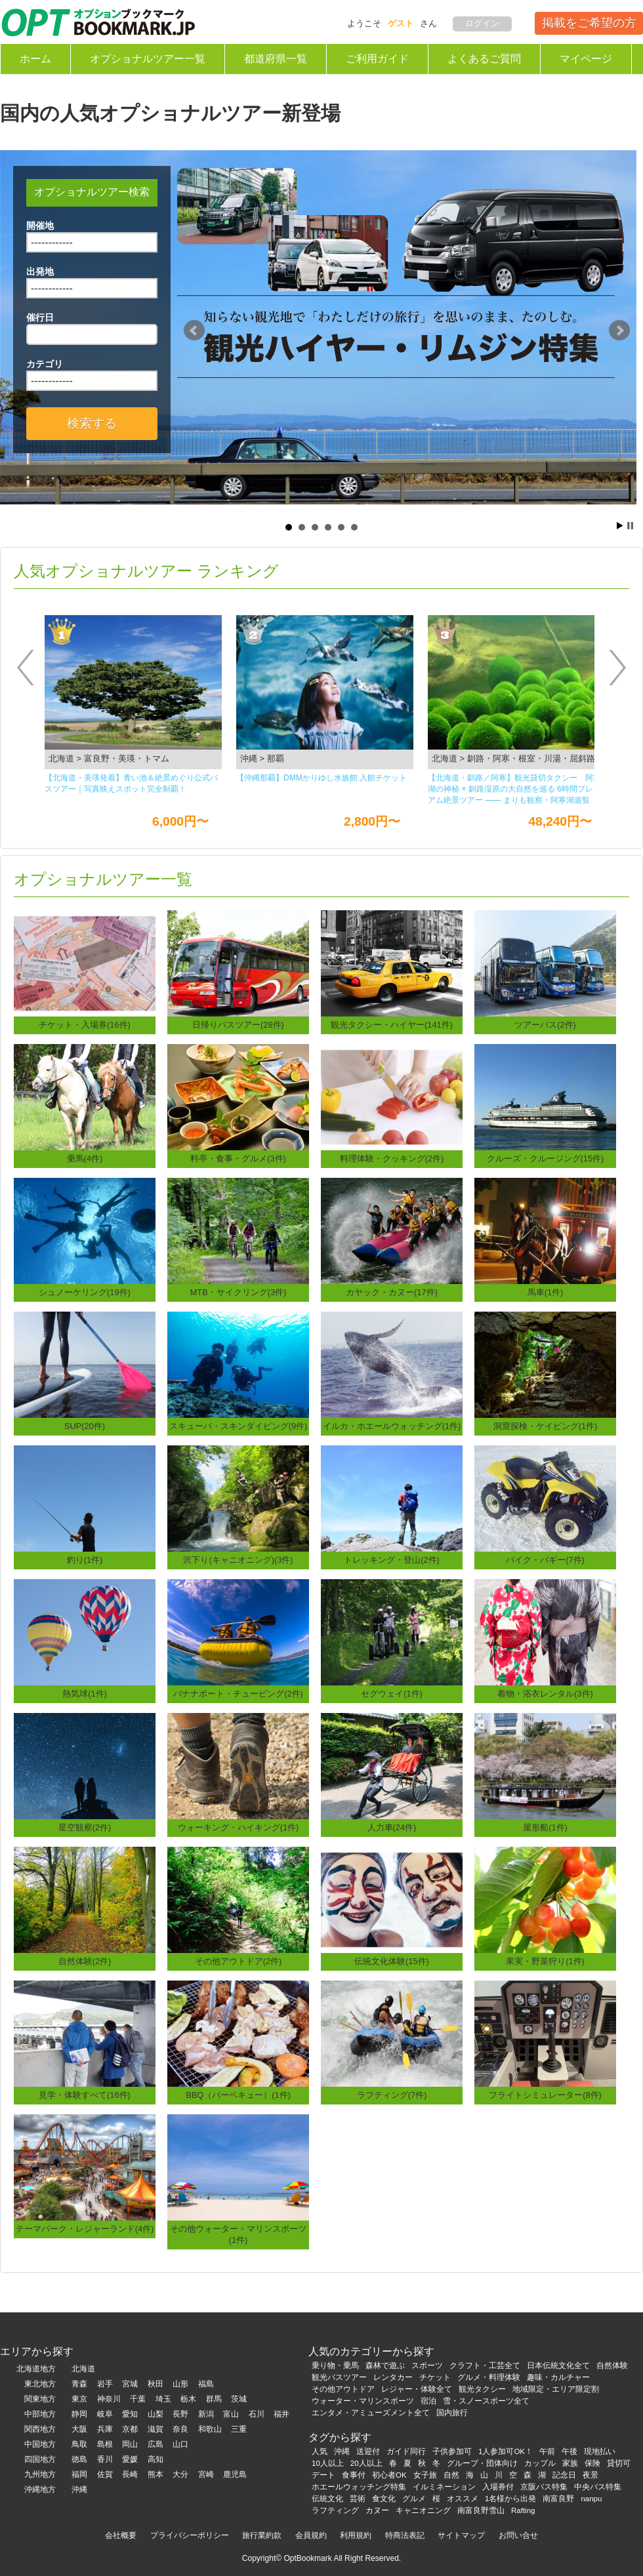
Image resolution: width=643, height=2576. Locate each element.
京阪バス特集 (544, 2487)
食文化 (384, 2499)
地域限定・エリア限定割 (555, 2389)
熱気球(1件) (84, 1694)
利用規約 (355, 2535)
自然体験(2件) (85, 1961)
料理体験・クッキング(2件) (392, 1158)
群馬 (214, 2399)
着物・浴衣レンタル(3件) (545, 1694)
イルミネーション (444, 2487)
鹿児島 (235, 2474)
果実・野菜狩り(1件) (545, 1961)
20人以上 (366, 2463)
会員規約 (311, 2535)
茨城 (239, 2399)
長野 (180, 2414)
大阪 (79, 2429)
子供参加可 (452, 2451)
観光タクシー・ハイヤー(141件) (392, 1025)
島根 (105, 2444)
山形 (180, 2384)
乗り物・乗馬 (335, 2365)
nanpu (591, 2499)
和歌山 (210, 2429)
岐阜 (105, 2414)
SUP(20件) (84, 1426)
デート (323, 2475)
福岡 (79, 2474)
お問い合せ (518, 2535)
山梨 (155, 2414)
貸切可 (619, 2463)
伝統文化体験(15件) (391, 1961)
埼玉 (163, 2399)
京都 (130, 2429)
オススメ (462, 2499)
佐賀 (105, 2474)
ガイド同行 (406, 2451)
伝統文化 (327, 2499)
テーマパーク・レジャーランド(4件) (85, 2229)
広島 (155, 2444)
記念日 (564, 2475)
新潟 (206, 2414)
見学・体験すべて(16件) (85, 2095)
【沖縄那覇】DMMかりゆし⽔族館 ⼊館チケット (321, 777)
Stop (630, 525)
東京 (79, 2399)
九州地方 (40, 2474)
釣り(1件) (85, 1560)
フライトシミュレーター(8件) (545, 2095)
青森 (79, 2384)
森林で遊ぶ (385, 2365)
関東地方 (40, 2399)
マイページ (586, 58)
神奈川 (109, 2399)
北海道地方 (36, 2369)
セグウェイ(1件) (392, 1694)
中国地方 (40, 2444)
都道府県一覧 (275, 58)
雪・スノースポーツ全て (486, 2401)
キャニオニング (423, 2510)
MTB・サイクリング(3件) (238, 1292)
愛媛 (130, 2459)
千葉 (138, 2399)
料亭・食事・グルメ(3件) (238, 1158)
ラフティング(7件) (392, 2095)
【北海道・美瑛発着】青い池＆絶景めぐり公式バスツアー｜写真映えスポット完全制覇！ (131, 783)
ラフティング (335, 2510)
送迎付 (368, 2451)
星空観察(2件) (85, 1827)
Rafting (523, 2510)
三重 (239, 2429)
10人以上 (328, 2463)
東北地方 (40, 2384)
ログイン (482, 23)
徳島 (79, 2459)
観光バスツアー (339, 2377)
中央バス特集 (597, 2487)
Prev (194, 330)
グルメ (414, 2499)
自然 (451, 2475)
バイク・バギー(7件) (545, 1560)
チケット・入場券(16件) (85, 1025)
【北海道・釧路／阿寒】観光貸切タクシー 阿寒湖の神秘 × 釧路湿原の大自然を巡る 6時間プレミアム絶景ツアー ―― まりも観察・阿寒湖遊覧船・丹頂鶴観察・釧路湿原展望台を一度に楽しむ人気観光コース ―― (514, 790)
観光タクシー (482, 2389)
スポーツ (427, 2365)
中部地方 (40, 2414)
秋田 (155, 2384)
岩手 (105, 2384)
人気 (319, 2451)
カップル (540, 2463)
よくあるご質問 (484, 58)
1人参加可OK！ (505, 2451)
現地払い (599, 2451)
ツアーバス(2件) (545, 1025)
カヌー (377, 2510)
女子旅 (425, 2475)
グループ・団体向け (482, 2463)
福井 (281, 2414)
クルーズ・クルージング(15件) (545, 1158)
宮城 (130, 2384)
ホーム (35, 58)
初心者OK (389, 2475)
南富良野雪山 (481, 2510)
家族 (570, 2463)
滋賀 (155, 2429)
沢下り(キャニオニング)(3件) (238, 1560)
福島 (206, 2384)
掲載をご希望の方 (589, 23)
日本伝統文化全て (558, 2365)
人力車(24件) (392, 1827)
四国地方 (40, 2459)
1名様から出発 (510, 2499)
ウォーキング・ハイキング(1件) (238, 1827)
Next (619, 330)
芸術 (357, 2499)
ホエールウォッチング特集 (359, 2487)
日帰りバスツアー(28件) (238, 1025)
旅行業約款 (261, 2535)
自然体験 (612, 2365)
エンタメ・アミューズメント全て (371, 2413)
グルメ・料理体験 (488, 2377)
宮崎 (206, 2474)
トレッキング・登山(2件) (392, 1560)
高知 (155, 2459)
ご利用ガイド (377, 58)
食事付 (353, 2475)
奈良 (180, 2429)
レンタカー (393, 2377)
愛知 (130, 2414)
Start (620, 525)
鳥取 (79, 2444)
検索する (92, 423)
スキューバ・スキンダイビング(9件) (238, 1426)
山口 (180, 2444)
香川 (105, 2459)
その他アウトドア (343, 2389)
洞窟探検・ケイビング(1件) (545, 1426)
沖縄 (79, 2489)
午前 (547, 2451)
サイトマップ (461, 2535)
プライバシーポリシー (189, 2535)
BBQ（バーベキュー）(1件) (238, 2095)
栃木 (188, 2399)
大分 (180, 2474)
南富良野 (558, 2499)
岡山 (130, 2444)
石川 (256, 2414)
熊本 (155, 2474)
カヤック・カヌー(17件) (392, 1292)
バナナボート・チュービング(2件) (238, 1694)
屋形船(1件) (545, 1827)
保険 (592, 2463)
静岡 (79, 2414)
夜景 (590, 2475)
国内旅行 (452, 2413)
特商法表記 (405, 2535)
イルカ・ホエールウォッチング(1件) (392, 1426)
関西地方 (40, 2429)
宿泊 (428, 2401)
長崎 (130, 2474)
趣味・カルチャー (558, 2377)
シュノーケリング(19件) (85, 1292)
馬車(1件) (546, 1292)
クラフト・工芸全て (484, 2365)
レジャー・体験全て (416, 2389)
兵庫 (105, 2429)
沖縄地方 (40, 2489)
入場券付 (498, 2487)
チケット (435, 2377)
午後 (569, 2451)
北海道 (83, 2369)
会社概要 (120, 2535)
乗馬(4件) (85, 1158)
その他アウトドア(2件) (238, 1961)
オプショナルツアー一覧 (147, 58)
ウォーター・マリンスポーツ (363, 2401)
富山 (231, 2414)
